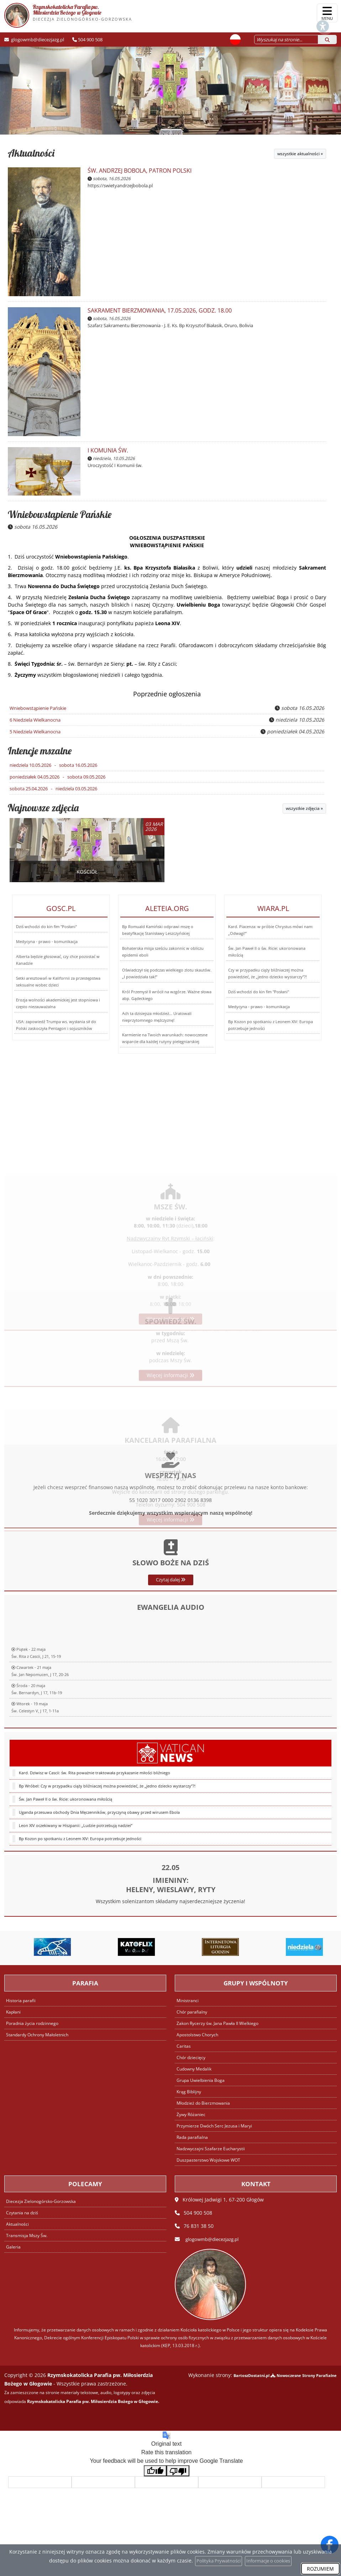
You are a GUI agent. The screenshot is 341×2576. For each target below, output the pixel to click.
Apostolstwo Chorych (199, 2033)
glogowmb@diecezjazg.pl (37, 39)
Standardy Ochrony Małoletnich (40, 2033)
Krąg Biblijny (190, 2090)
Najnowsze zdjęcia (43, 806)
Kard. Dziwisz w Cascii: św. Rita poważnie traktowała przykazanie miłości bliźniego (94, 1879)
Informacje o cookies (270, 2560)
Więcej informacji (170, 1389)
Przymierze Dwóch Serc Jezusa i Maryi (216, 2124)
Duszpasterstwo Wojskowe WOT (211, 2158)
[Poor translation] (178, 2468)
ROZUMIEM (320, 2568)
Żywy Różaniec (192, 2113)
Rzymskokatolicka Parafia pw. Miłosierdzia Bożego (68, 14)
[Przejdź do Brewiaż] (293, 1945)
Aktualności (31, 153)
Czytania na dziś (23, 2211)
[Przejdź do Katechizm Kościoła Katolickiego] (41, 1945)
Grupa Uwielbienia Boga (202, 2078)
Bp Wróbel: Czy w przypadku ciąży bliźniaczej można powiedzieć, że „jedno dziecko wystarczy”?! (107, 1892)
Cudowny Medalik (196, 2067)
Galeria (13, 2245)
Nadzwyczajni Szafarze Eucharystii (212, 2147)
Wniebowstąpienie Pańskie (59, 514)
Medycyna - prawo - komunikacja (47, 939)
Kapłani (14, 2010)
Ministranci (188, 1999)
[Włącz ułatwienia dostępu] (300, 13)
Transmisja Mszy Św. (27, 2234)
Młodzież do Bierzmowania (205, 2101)
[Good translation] (155, 2468)
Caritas (184, 2044)
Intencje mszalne (40, 749)
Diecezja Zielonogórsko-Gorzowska (42, 2200)
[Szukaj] (327, 38)
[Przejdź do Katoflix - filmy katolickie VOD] (209, 1945)
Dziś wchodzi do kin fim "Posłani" (46, 924)
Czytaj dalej (171, 1632)
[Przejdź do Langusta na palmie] (125, 1945)
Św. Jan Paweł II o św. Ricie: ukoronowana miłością (65, 1906)
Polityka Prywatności (216, 2560)
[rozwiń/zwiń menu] (327, 13)
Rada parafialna (193, 2135)
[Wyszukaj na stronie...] (280, 38)
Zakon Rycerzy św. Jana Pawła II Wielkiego (220, 2022)
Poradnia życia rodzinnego (34, 2022)
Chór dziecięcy (192, 2056)
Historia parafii (21, 1999)
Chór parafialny (193, 2010)
